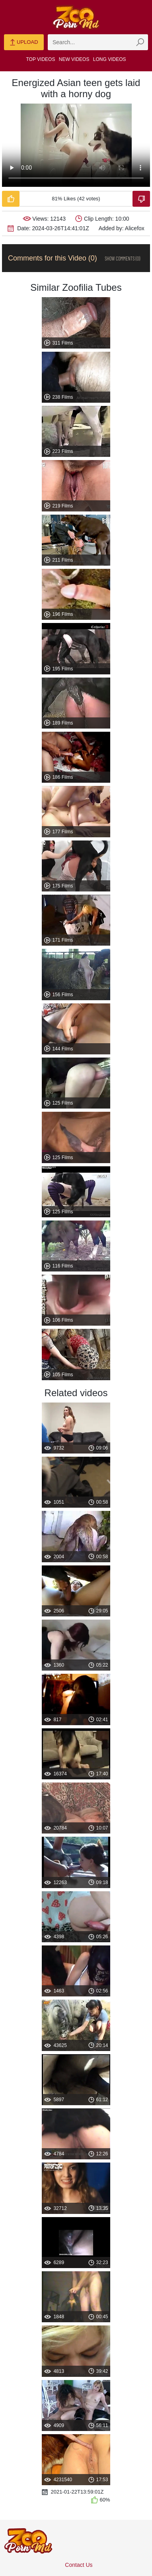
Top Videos (40, 59)
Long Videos (109, 59)
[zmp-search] (98, 42)
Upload (24, 43)
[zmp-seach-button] (140, 42)
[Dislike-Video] (141, 199)
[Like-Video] (10, 199)
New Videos (74, 59)
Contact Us (78, 2565)
